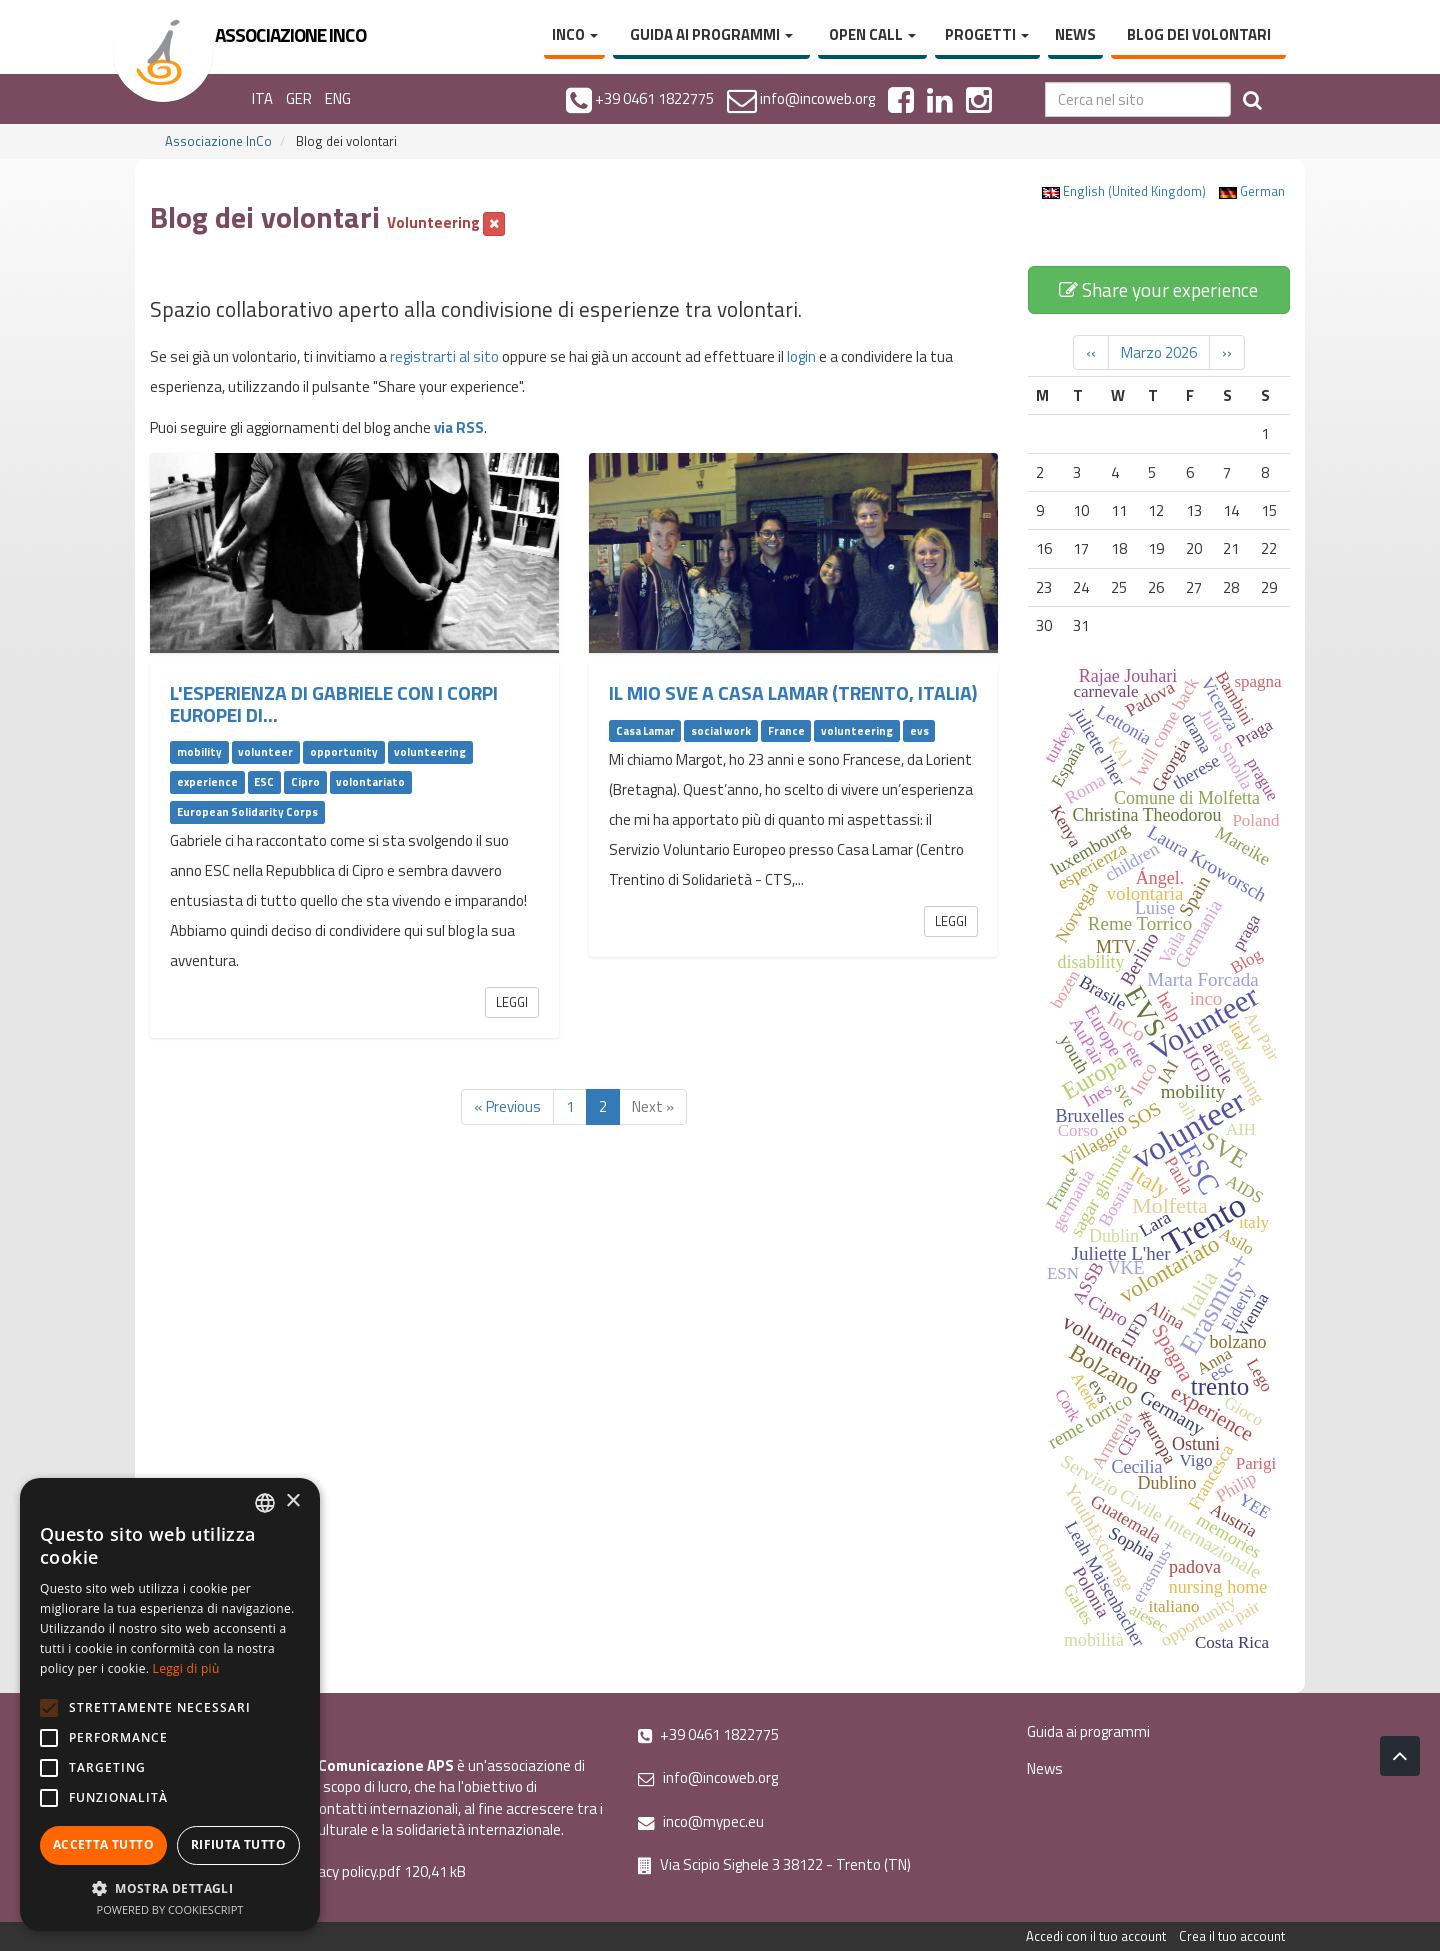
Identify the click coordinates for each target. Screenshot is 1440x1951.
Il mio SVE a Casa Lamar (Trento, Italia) (793, 693)
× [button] (292, 1501)
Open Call (872, 34)
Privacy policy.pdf (348, 1871)
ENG (338, 98)
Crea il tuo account (1232, 1936)
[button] (170, 1887)
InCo (575, 34)
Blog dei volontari (1199, 34)
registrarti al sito (444, 356)
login (801, 356)
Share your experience (1158, 289)
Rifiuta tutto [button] (238, 1844)
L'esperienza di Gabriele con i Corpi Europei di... (334, 703)
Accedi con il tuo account (1096, 1936)
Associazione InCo (218, 141)
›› (1227, 352)
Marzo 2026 (1159, 352)
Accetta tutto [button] (103, 1844)
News (1075, 34)
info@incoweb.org (708, 1777)
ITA (262, 98)
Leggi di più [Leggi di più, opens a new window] (186, 1668)
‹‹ (1091, 352)
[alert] (170, 1704)
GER (299, 98)
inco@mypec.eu (701, 1821)
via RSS (459, 427)
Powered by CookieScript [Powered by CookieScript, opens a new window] (170, 1909)
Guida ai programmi (711, 34)
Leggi (512, 1002)
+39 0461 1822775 (708, 1734)
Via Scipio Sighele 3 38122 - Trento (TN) (774, 1864)
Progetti (987, 34)
